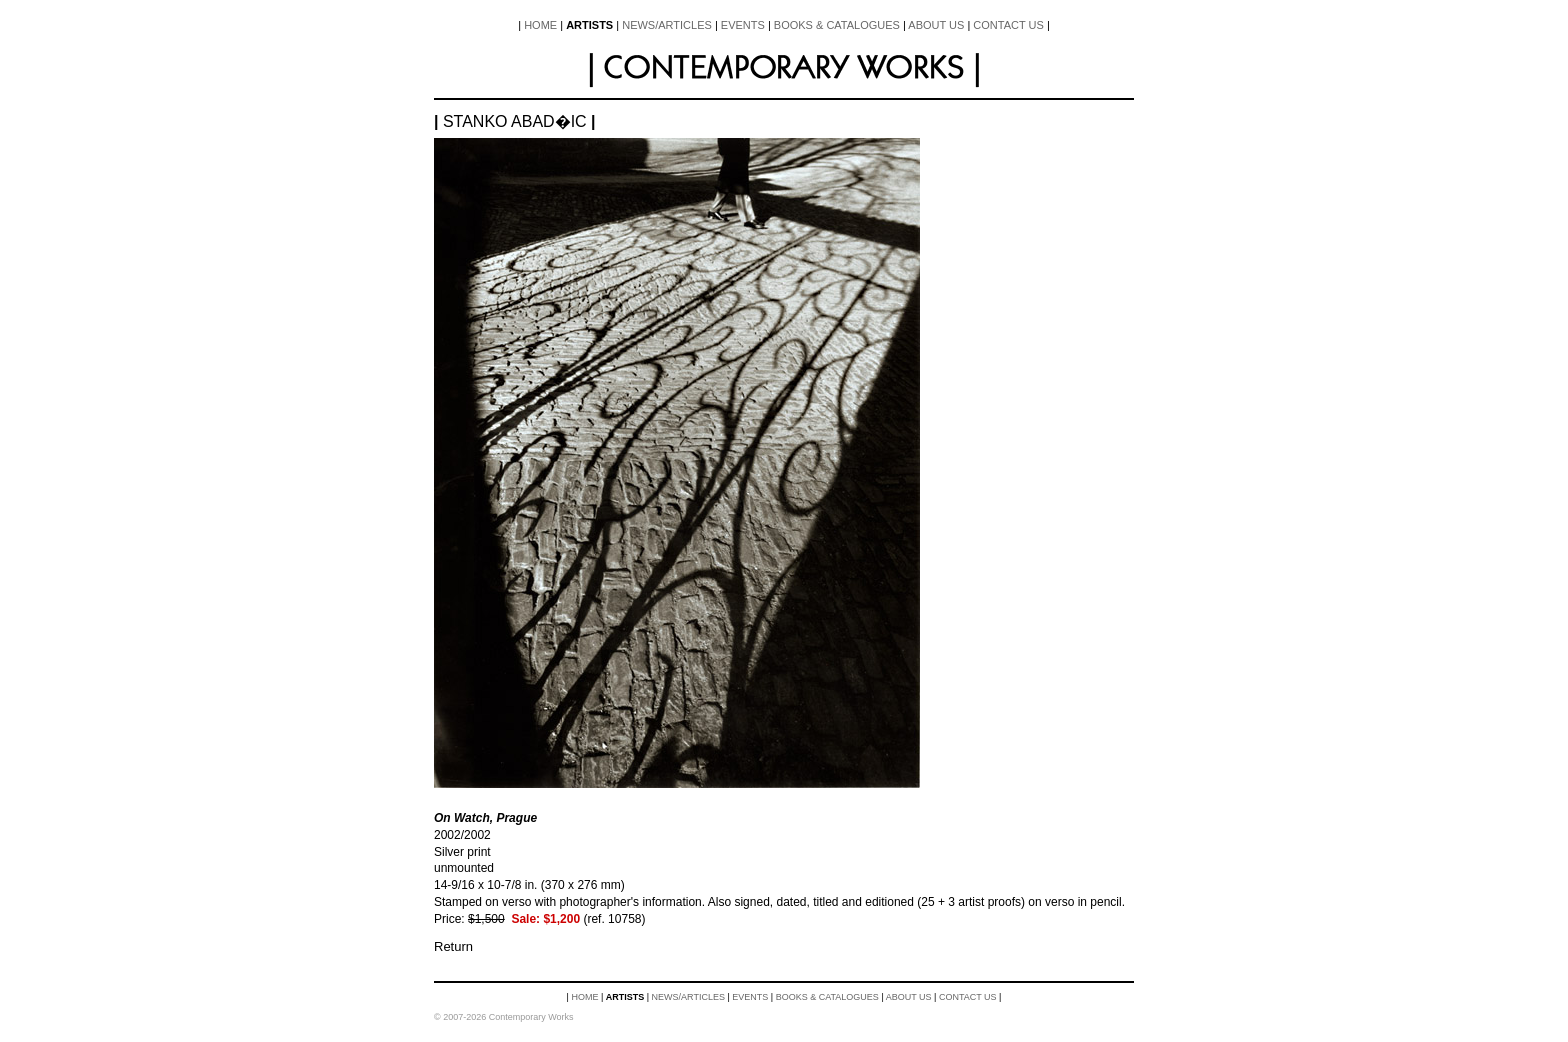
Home (540, 25)
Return (453, 946)
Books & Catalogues (837, 25)
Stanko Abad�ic (515, 121)
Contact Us (1008, 25)
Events (743, 25)
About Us (936, 25)
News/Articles (667, 25)
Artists (589, 25)
